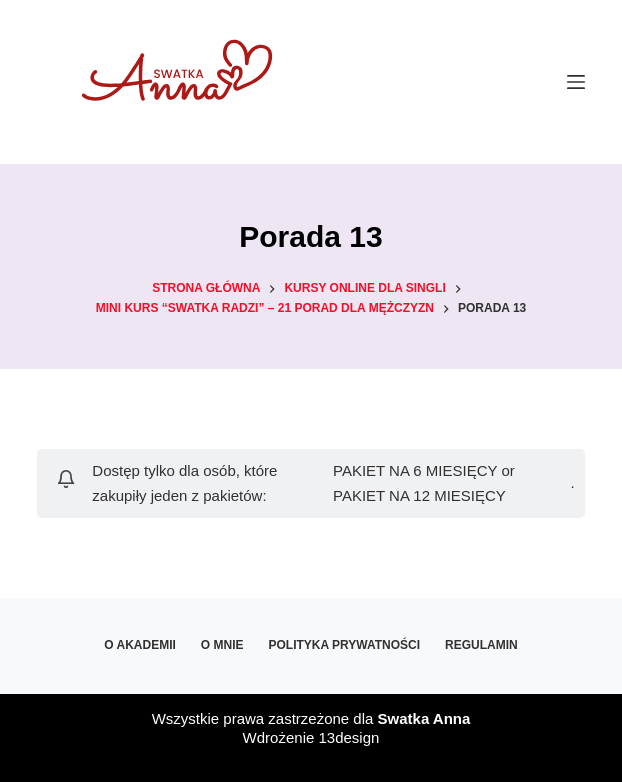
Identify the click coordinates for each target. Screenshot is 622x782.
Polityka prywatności (344, 645)
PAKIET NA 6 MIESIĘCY (415, 470)
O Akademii (140, 645)
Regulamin (481, 645)
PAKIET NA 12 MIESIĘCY (419, 495)
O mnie (222, 645)
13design (348, 737)
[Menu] (576, 82)
